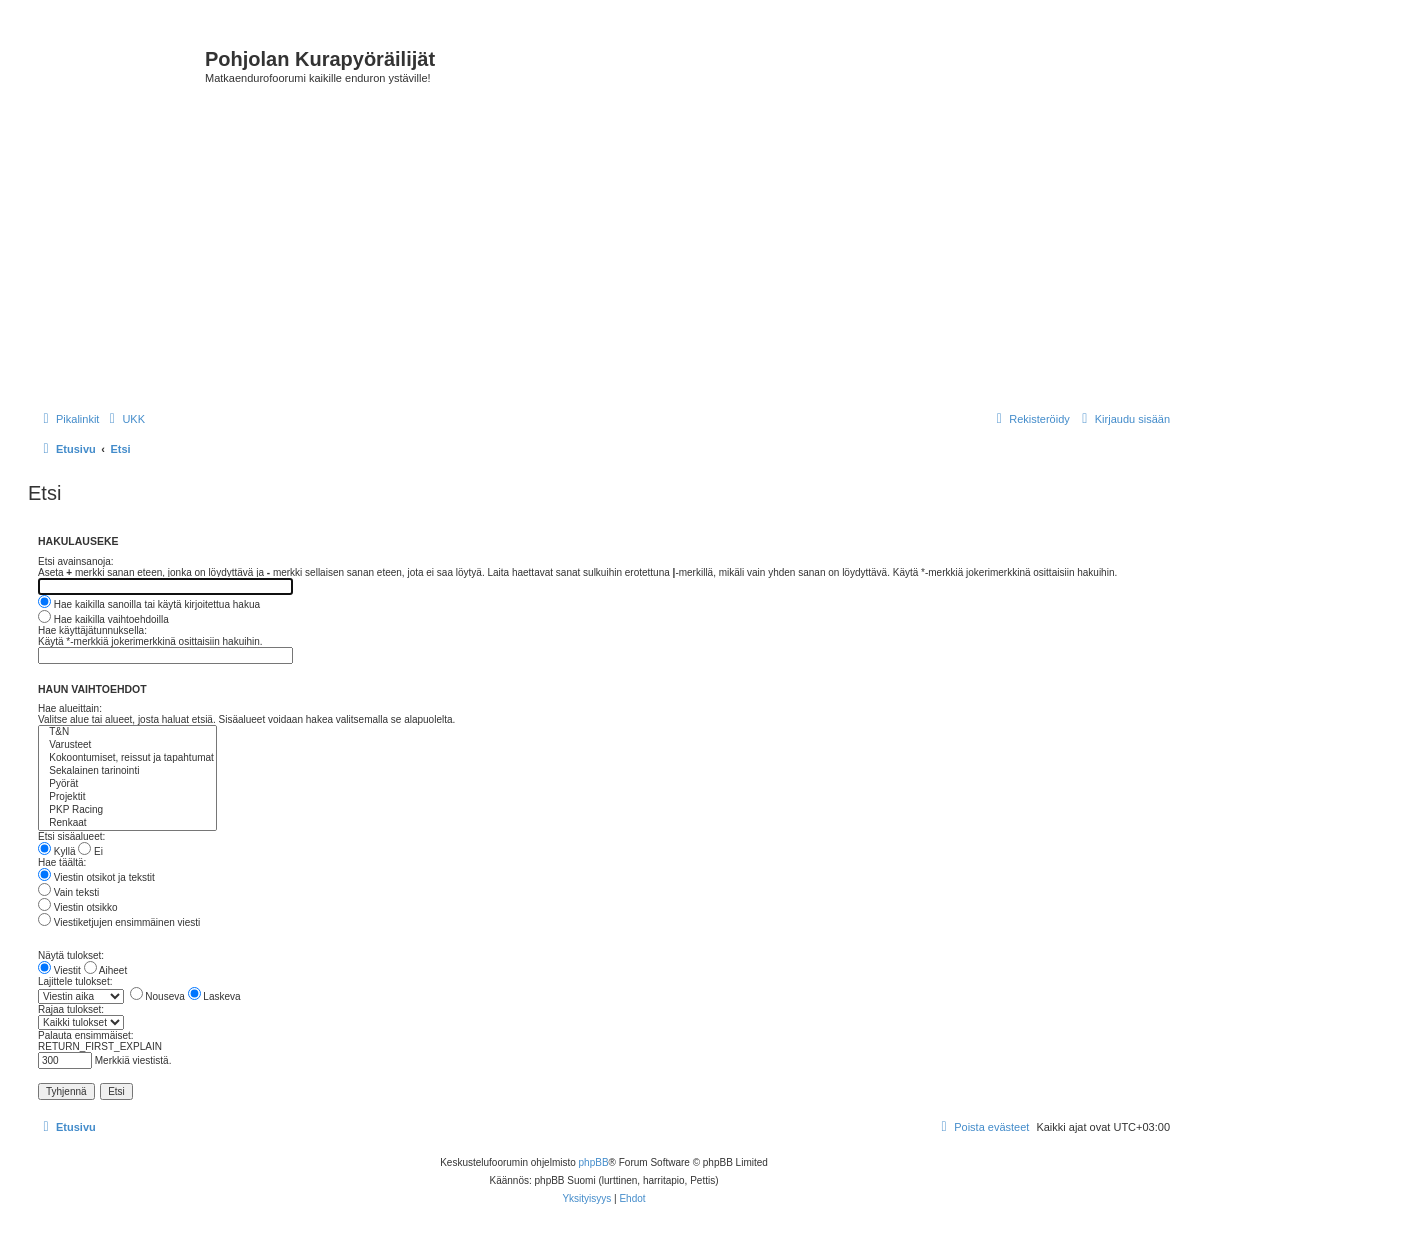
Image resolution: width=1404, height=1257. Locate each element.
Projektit (127, 797)
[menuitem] (124, 419)
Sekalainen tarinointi (127, 771)
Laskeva (214, 996)
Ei (90, 851)
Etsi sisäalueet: (71, 836)
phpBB (594, 1162)
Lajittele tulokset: (75, 981)
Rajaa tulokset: (71, 1009)
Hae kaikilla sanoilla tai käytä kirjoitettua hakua (149, 604)
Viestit (59, 970)
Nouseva (157, 996)
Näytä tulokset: (71, 955)
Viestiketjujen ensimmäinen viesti (119, 922)
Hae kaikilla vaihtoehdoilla (103, 619)
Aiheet (106, 970)
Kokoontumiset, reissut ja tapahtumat (127, 758)
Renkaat (127, 823)
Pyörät (127, 784)
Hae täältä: (62, 862)
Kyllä (56, 851)
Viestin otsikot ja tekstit (96, 877)
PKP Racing (127, 810)
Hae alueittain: (70, 708)
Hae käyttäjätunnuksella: (92, 630)
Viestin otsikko (78, 907)
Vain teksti (68, 892)
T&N (127, 732)
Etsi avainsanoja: (76, 561)
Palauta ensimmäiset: (86, 1035)
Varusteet (127, 745)
